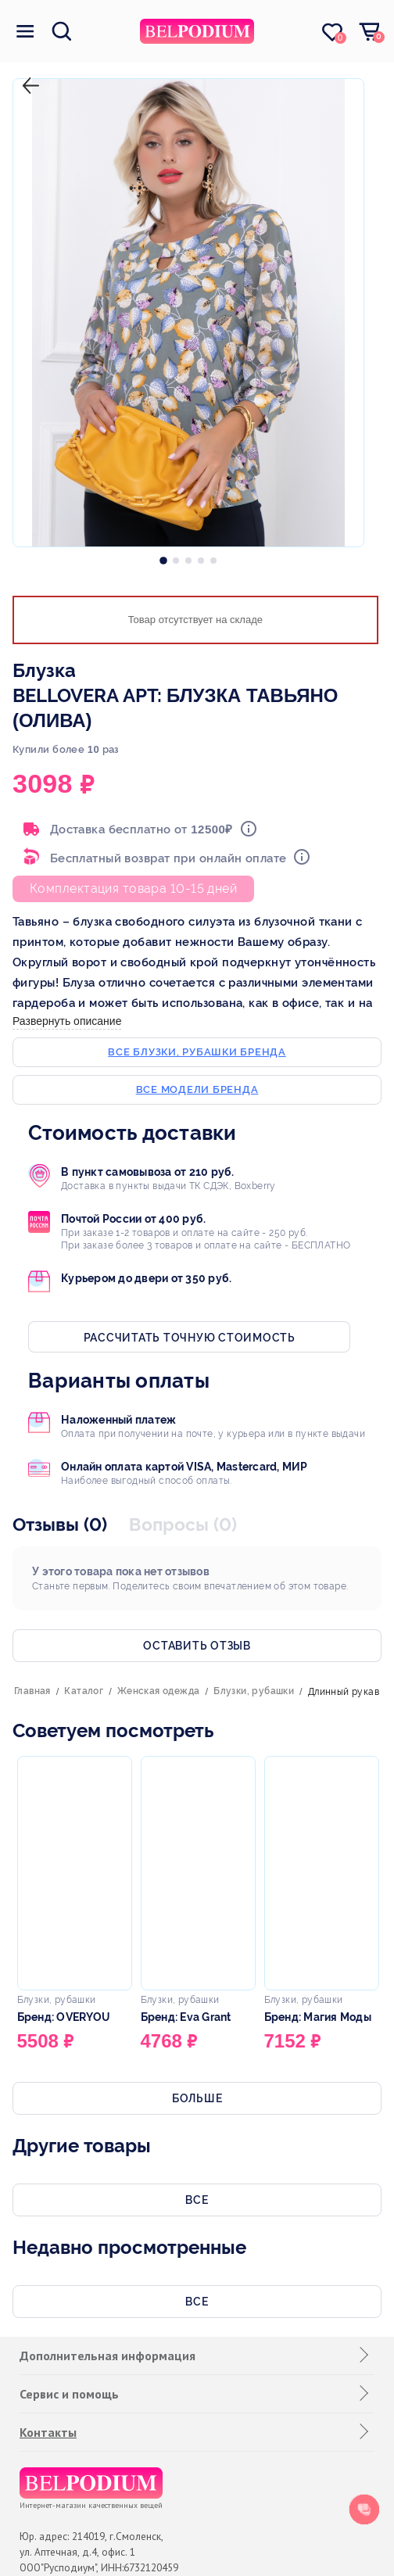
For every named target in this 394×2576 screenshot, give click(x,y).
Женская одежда (158, 1691)
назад (27, 72)
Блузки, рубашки (253, 1691)
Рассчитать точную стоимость (190, 1337)
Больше (197, 2098)
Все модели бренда (197, 1089)
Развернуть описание (67, 1021)
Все (196, 2200)
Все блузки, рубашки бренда (197, 1052)
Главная (32, 1691)
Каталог (83, 1691)
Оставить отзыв (197, 1645)
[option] (163, 557)
